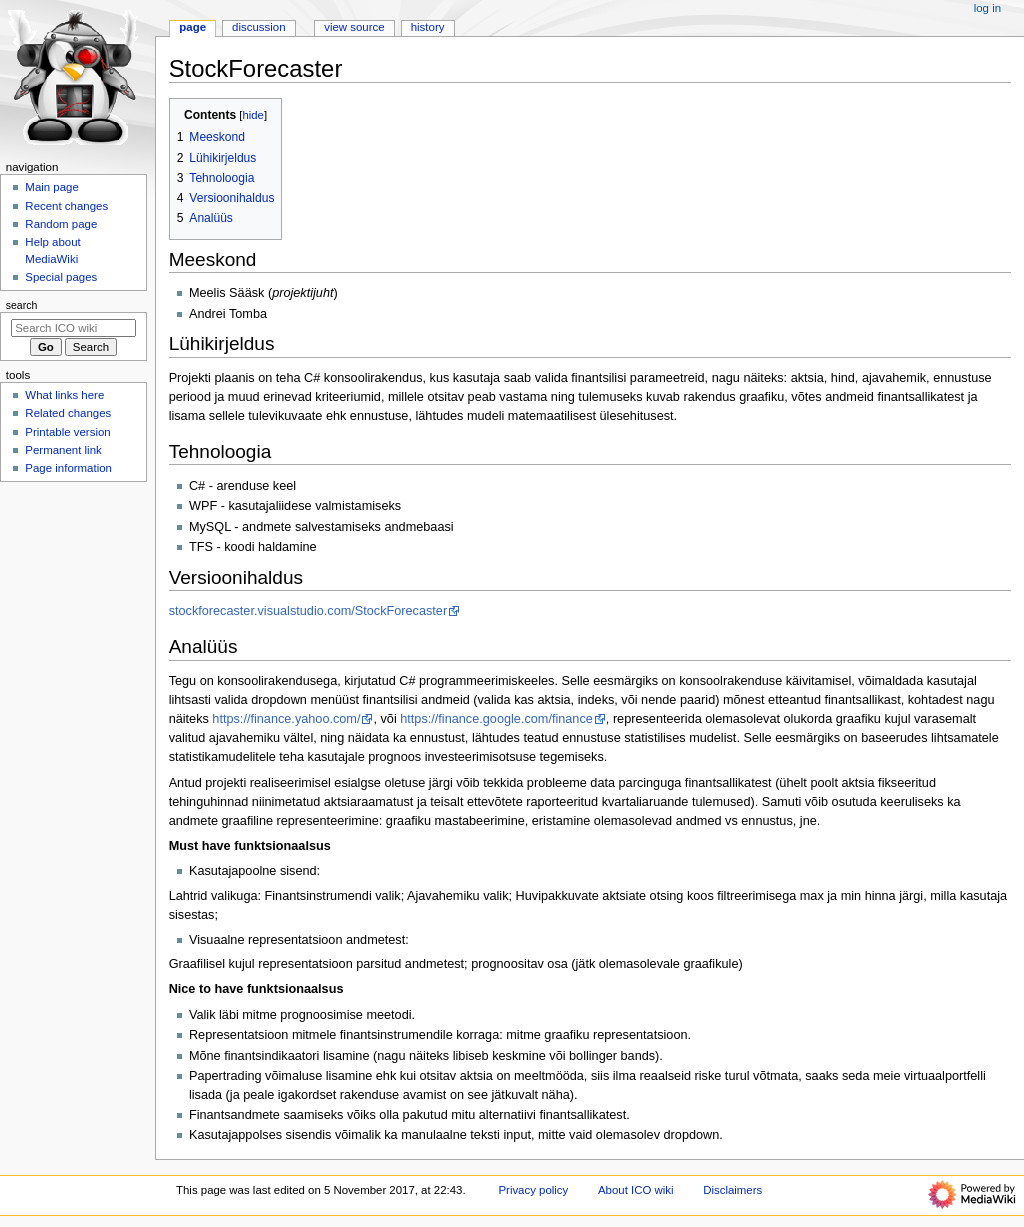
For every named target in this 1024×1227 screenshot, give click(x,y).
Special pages (61, 277)
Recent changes (66, 206)
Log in (987, 8)
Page (192, 27)
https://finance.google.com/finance (496, 719)
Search (22, 305)
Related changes (68, 413)
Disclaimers (732, 1190)
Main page (52, 187)
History (428, 27)
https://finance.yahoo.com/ (286, 719)
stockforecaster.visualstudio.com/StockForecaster (308, 611)
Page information (68, 468)
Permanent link (63, 450)
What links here (64, 395)
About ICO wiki (636, 1190)
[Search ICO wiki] (73, 328)
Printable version (67, 432)
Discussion (258, 27)
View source (354, 27)
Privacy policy (533, 1190)
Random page (61, 224)
